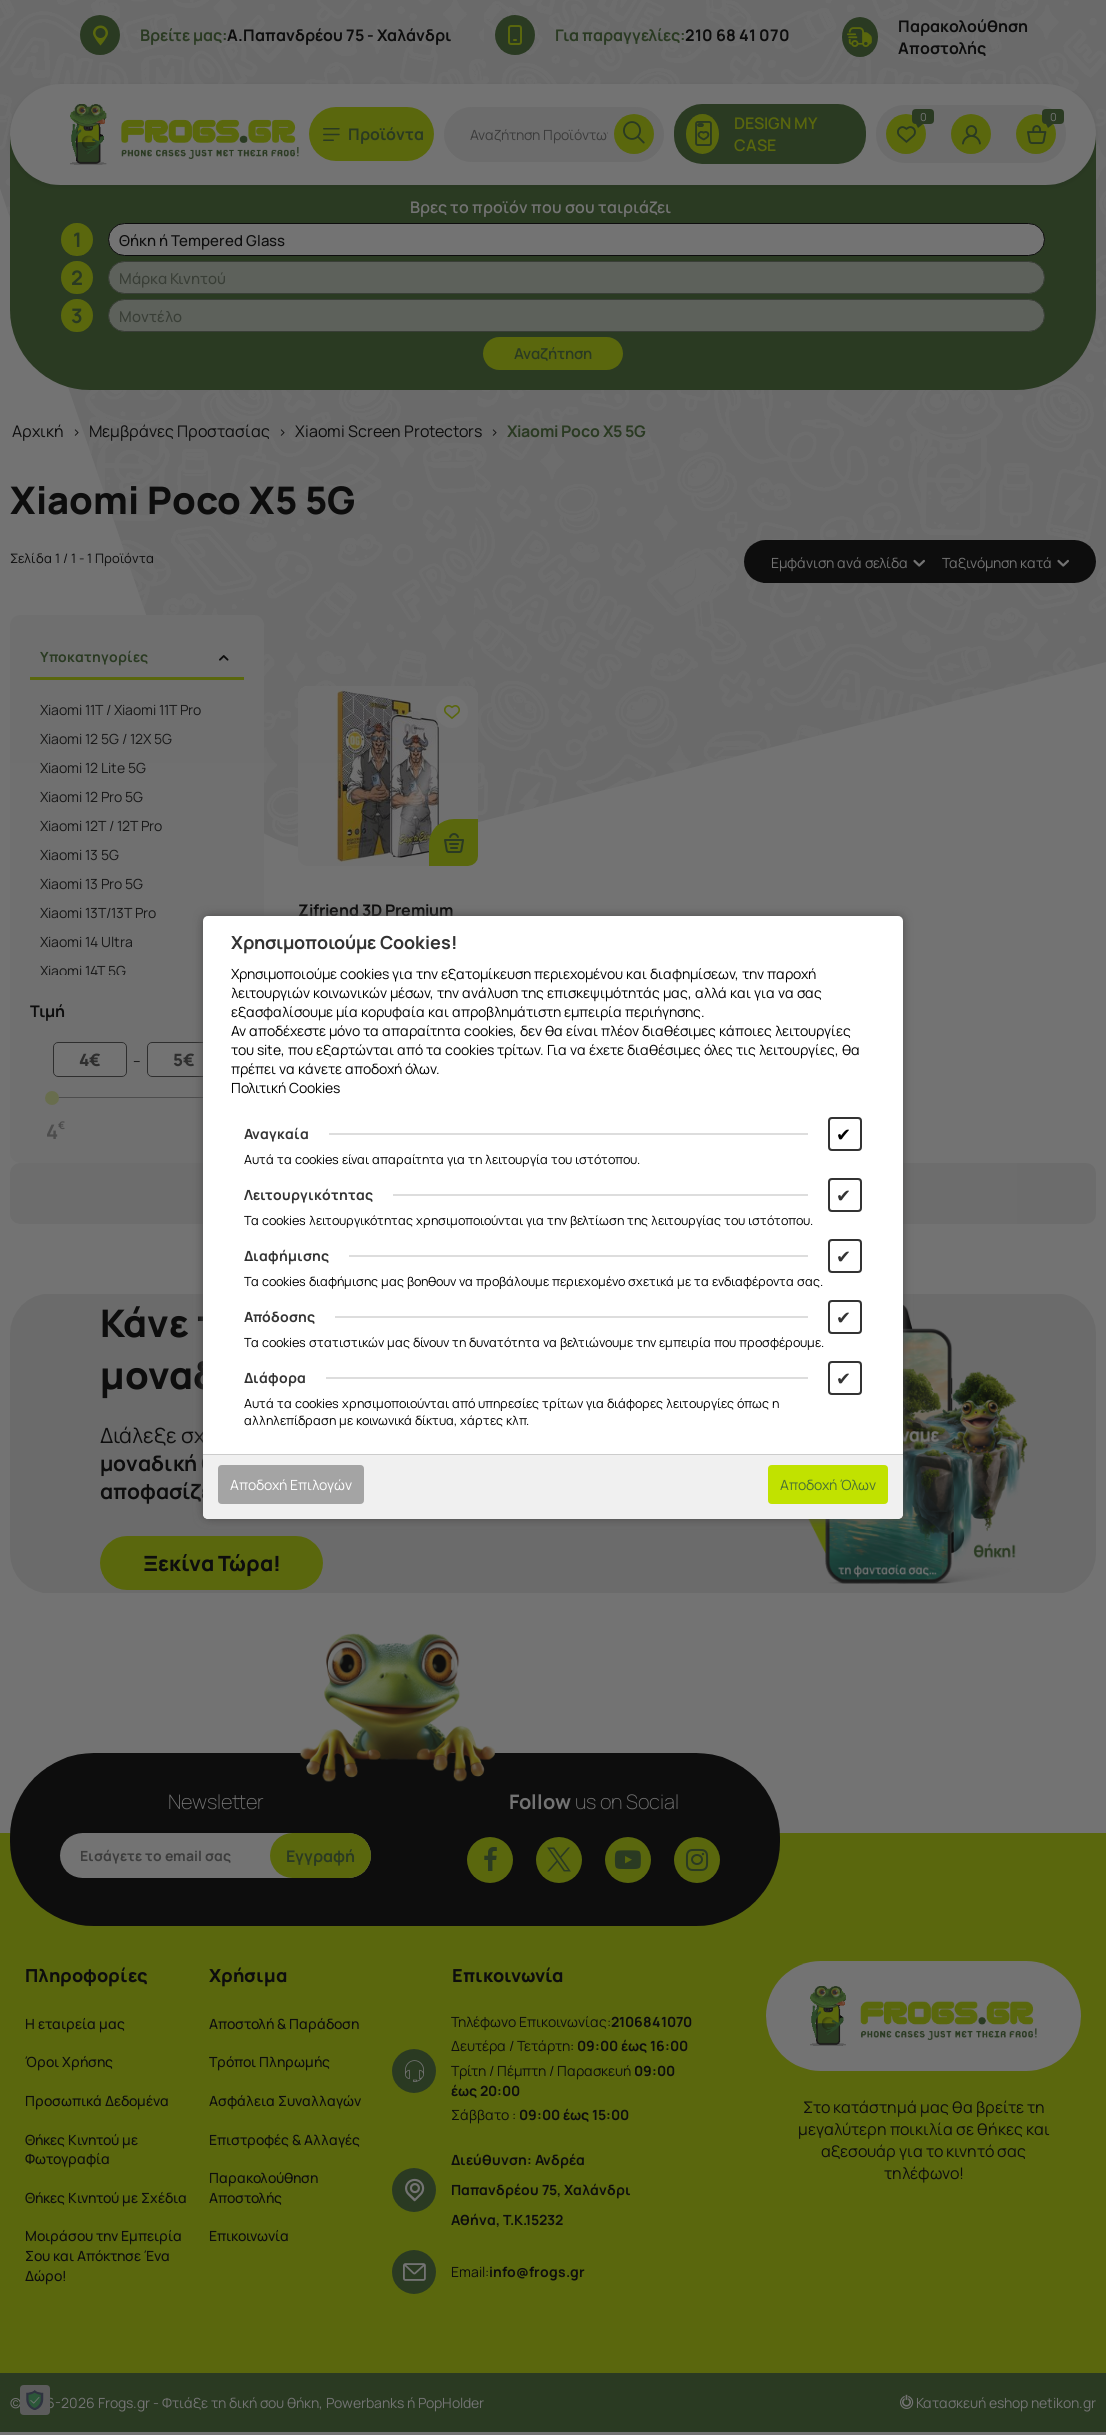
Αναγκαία (276, 1133)
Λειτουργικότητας (308, 1194)
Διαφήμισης (286, 1255)
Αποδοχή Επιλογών (291, 1484)
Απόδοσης (279, 1316)
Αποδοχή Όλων (828, 1484)
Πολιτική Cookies (285, 1087)
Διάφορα (275, 1377)
